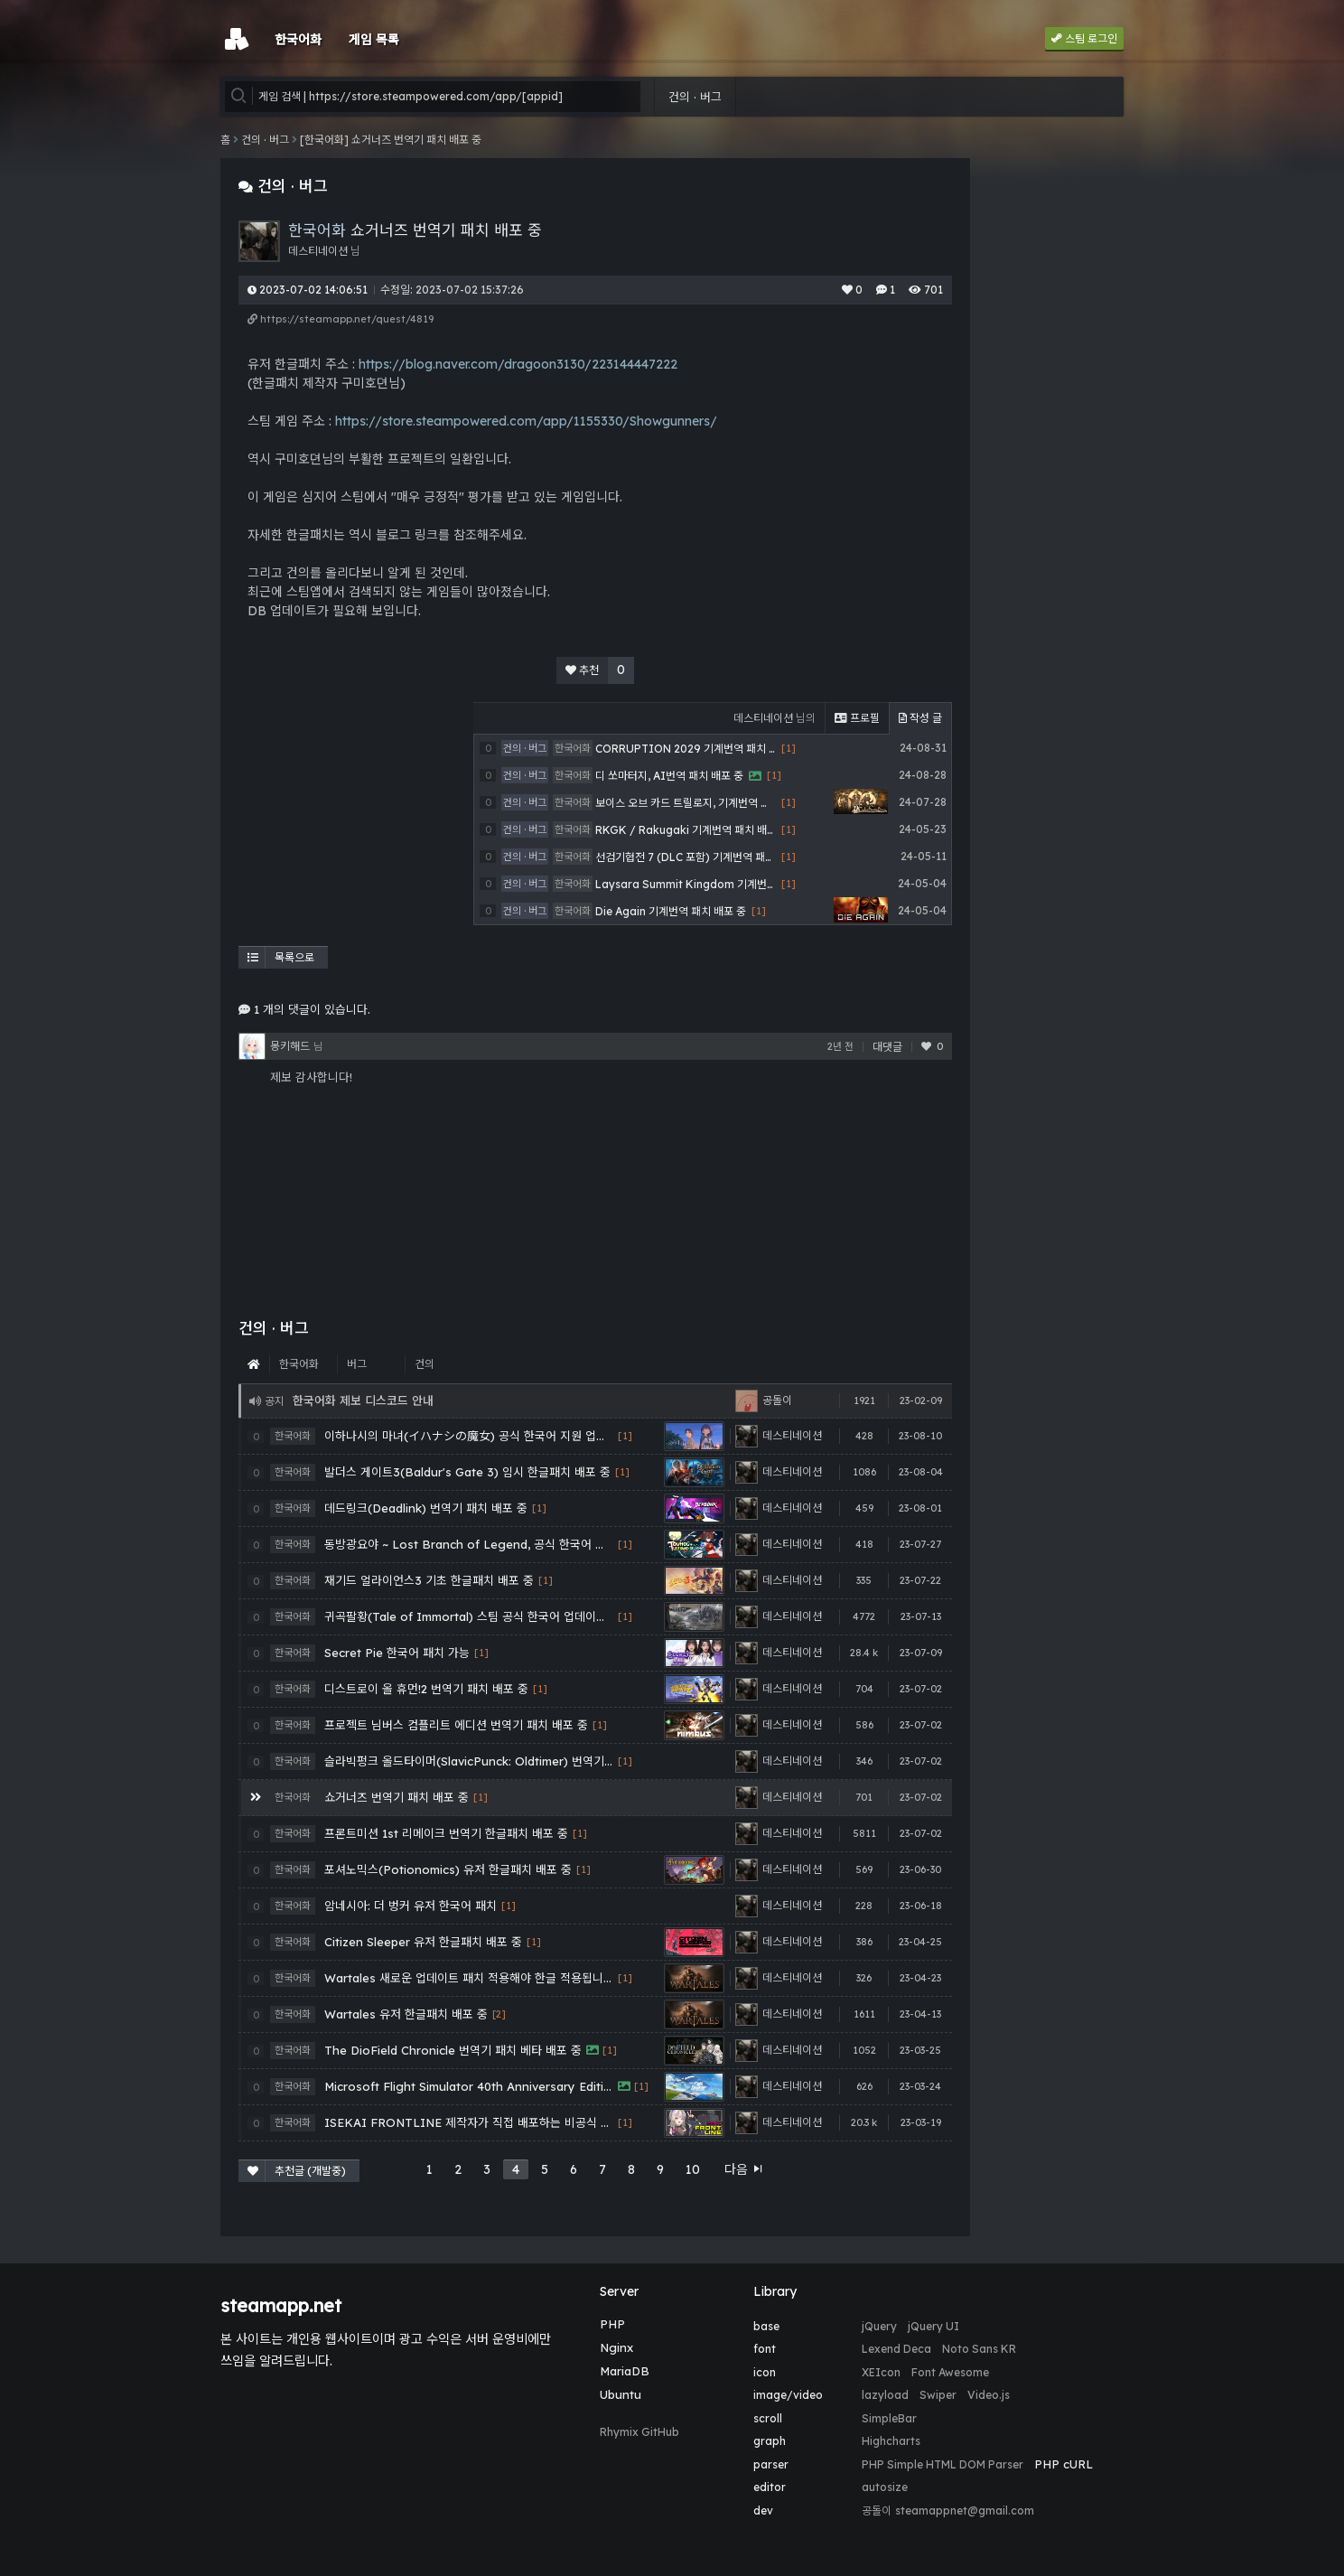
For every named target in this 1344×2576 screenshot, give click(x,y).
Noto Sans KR (979, 2349)
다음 (744, 2169)
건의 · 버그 (695, 96)
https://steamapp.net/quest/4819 (340, 319)
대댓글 (887, 1047)
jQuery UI (933, 2326)
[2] (499, 2014)
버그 (357, 1364)
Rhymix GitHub (639, 2432)
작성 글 (920, 718)
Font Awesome (950, 2372)
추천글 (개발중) (296, 2170)
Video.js (988, 2395)
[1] (625, 1436)
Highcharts (891, 2441)
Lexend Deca (896, 2349)
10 (693, 2169)
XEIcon (881, 2372)
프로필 (857, 718)
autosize (885, 2487)
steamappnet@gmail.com (964, 2510)
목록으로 (280, 957)
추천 (599, 670)
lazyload (885, 2395)
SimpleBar (889, 2418)
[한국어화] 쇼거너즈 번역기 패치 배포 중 (390, 139)
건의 (424, 1364)
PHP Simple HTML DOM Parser (942, 2464)
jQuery (879, 2326)
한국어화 (299, 1364)
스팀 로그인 (1084, 38)
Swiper (938, 2395)
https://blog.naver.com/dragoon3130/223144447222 (518, 364)
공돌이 (876, 2510)
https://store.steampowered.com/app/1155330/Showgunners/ (526, 421)
